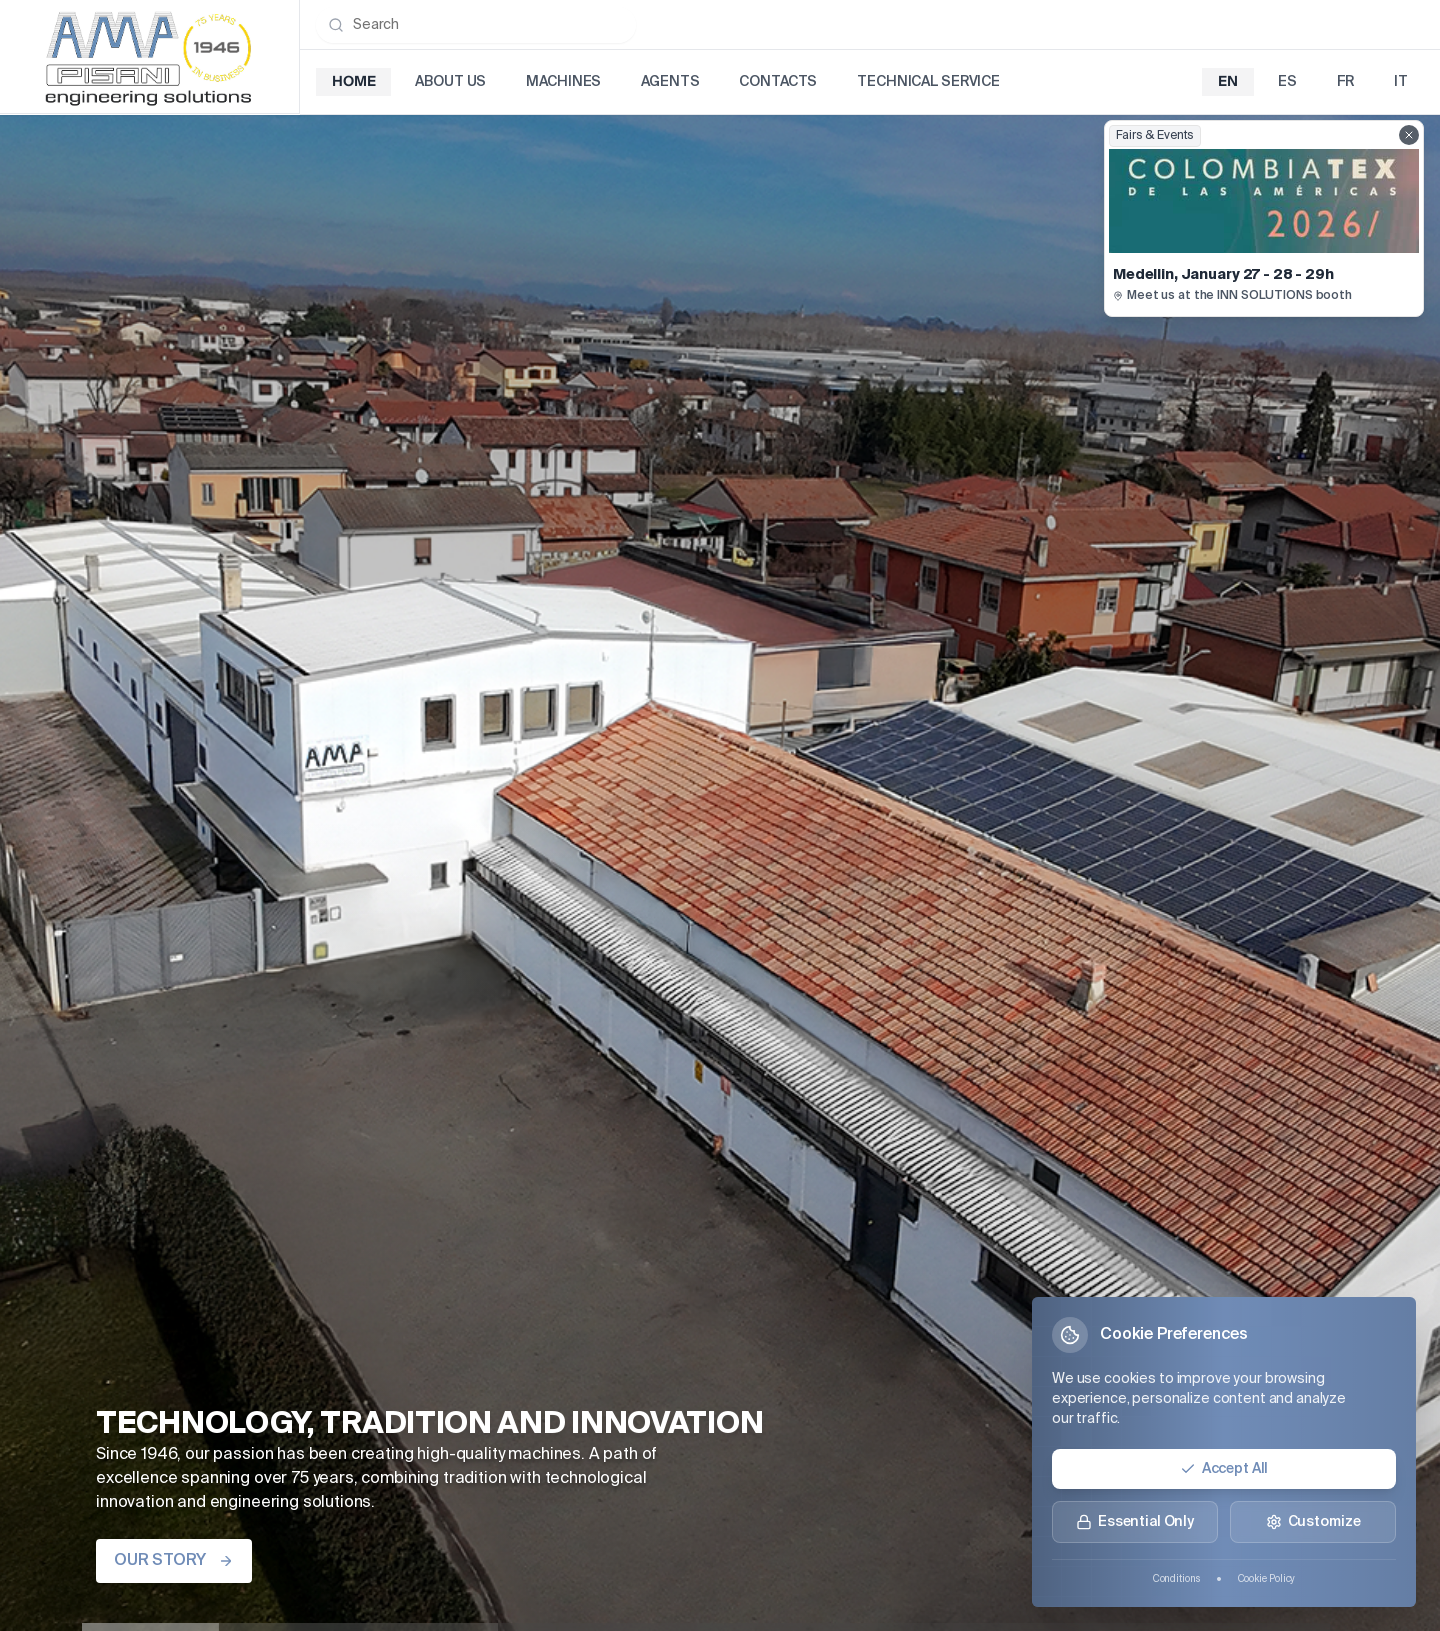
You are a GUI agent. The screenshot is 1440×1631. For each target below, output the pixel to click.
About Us (450, 82)
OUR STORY (174, 1561)
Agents (670, 82)
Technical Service (928, 82)
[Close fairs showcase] (1409, 135)
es (1287, 82)
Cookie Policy (1267, 1579)
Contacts (778, 82)
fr (1346, 82)
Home (353, 82)
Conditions (1176, 1579)
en (1228, 82)
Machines (563, 82)
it (1401, 82)
